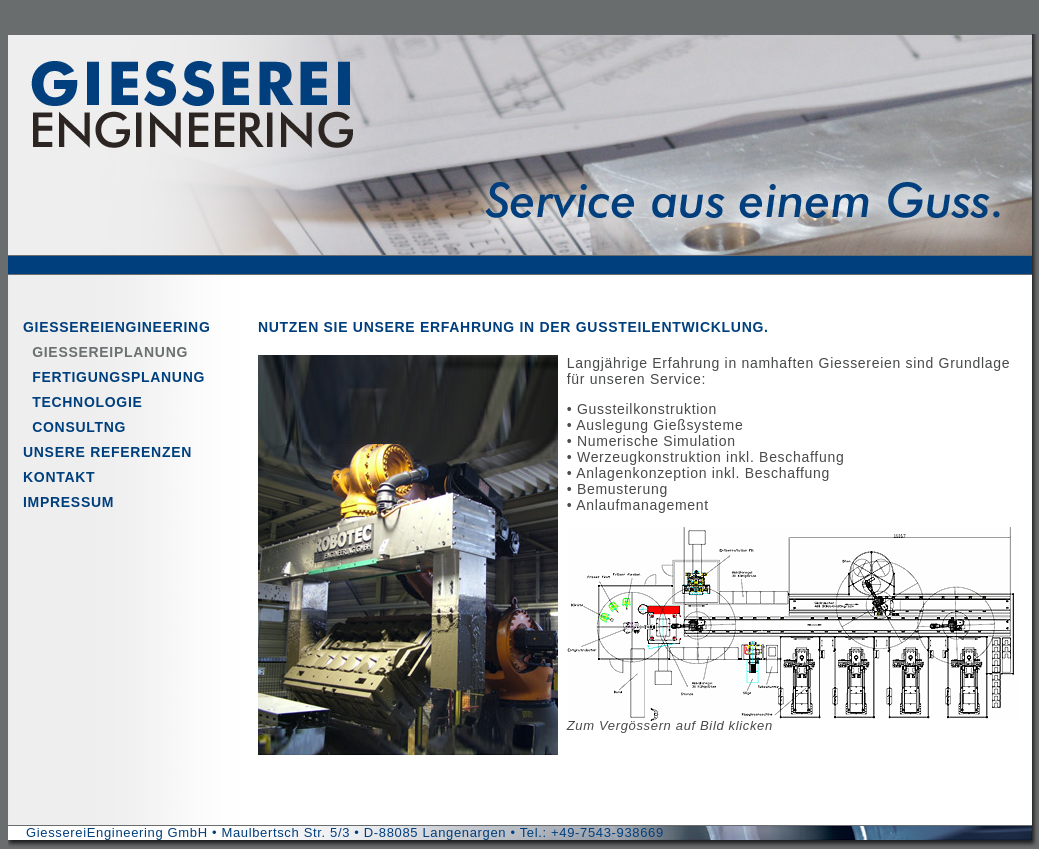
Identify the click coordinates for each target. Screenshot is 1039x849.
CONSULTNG (74, 427)
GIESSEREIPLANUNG (105, 352)
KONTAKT (59, 477)
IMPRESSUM (68, 502)
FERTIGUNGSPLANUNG (114, 377)
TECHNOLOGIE (83, 402)
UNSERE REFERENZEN (107, 452)
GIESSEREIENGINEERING (116, 327)
